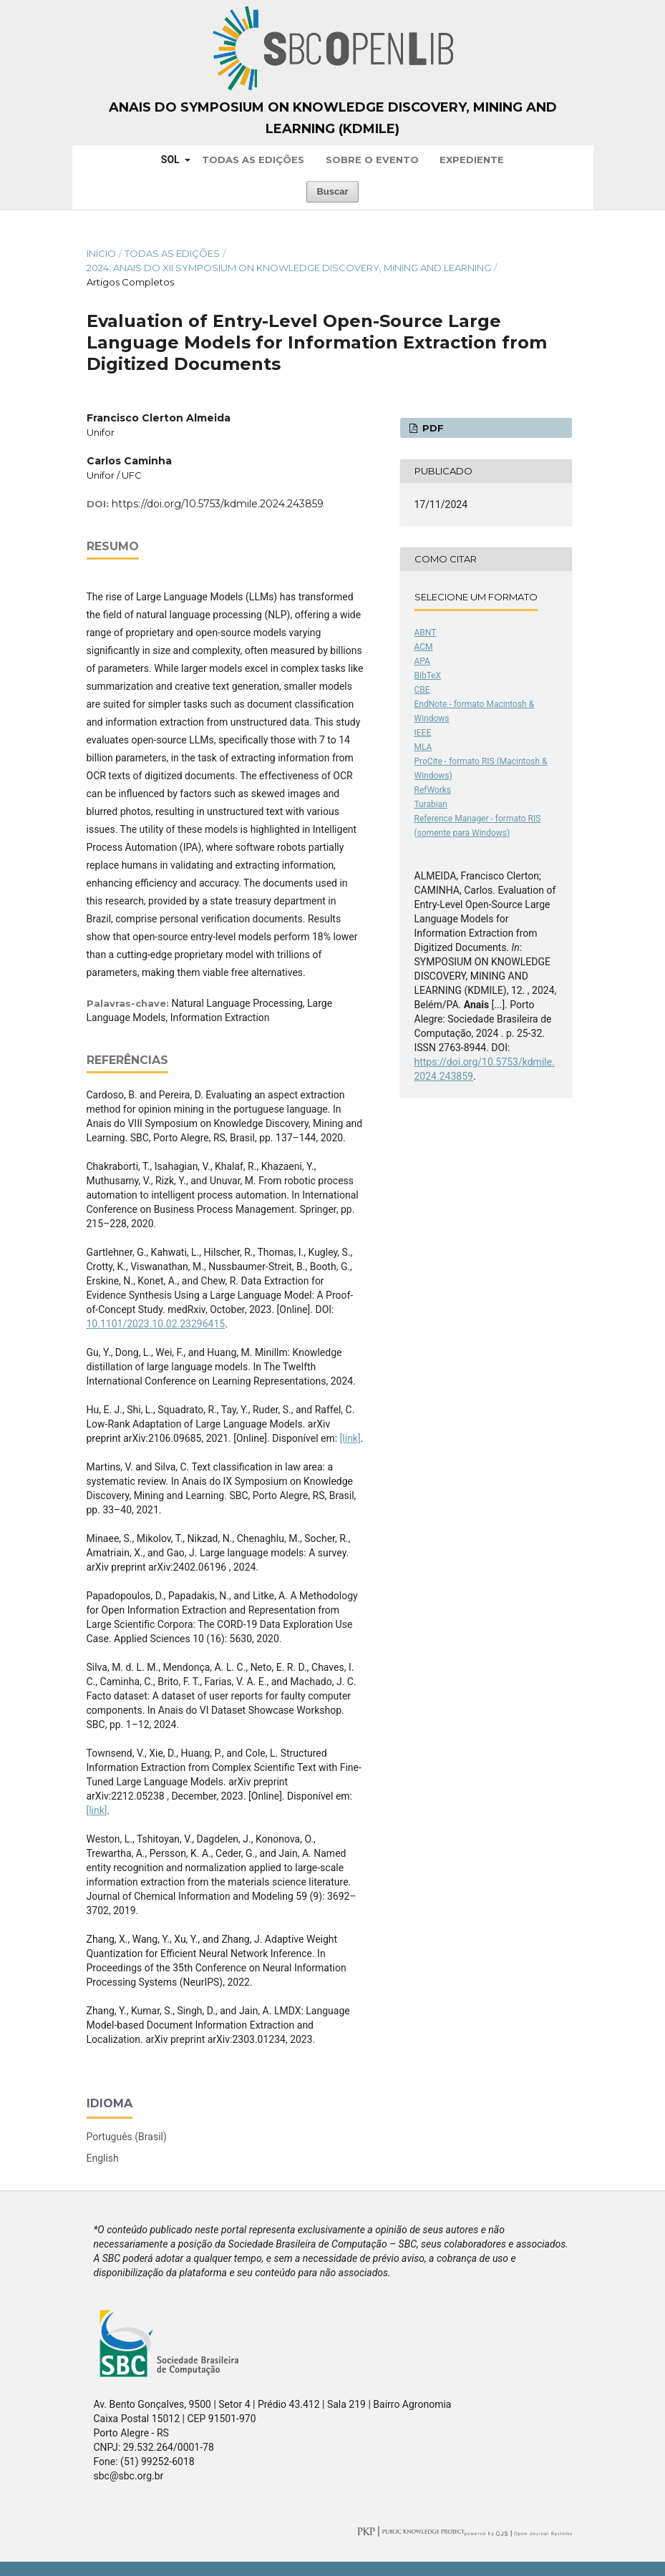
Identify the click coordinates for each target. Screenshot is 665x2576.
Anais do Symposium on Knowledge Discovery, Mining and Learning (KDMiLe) (333, 118)
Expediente (472, 159)
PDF (431, 428)
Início (101, 253)
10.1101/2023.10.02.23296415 (156, 1324)
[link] (350, 1438)
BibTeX (428, 675)
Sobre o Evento (372, 159)
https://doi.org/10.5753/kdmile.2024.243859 (218, 503)
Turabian (430, 804)
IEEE (423, 733)
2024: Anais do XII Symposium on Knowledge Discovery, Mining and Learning (289, 267)
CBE (422, 690)
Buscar (332, 191)
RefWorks (433, 790)
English (103, 2158)
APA (422, 661)
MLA (423, 747)
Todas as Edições (253, 159)
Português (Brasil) (127, 2136)
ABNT (425, 633)
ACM (423, 647)
